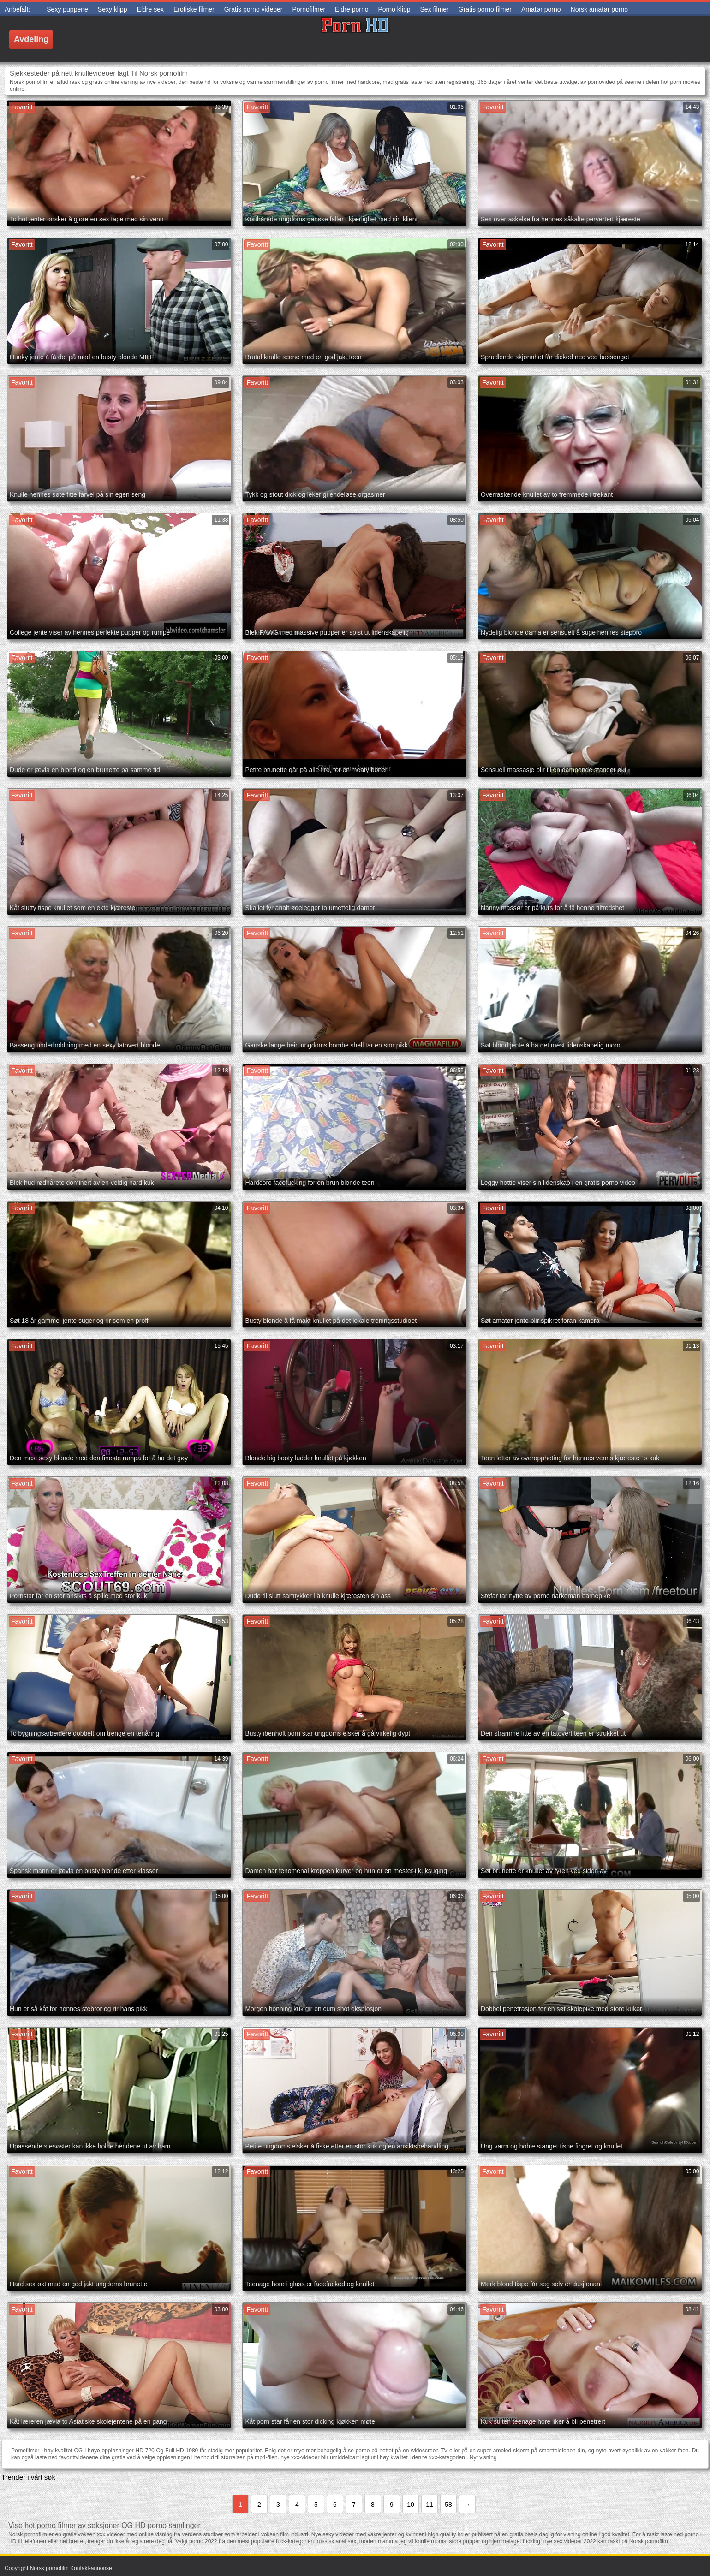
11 (429, 2504)
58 (448, 2504)
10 (410, 2504)
